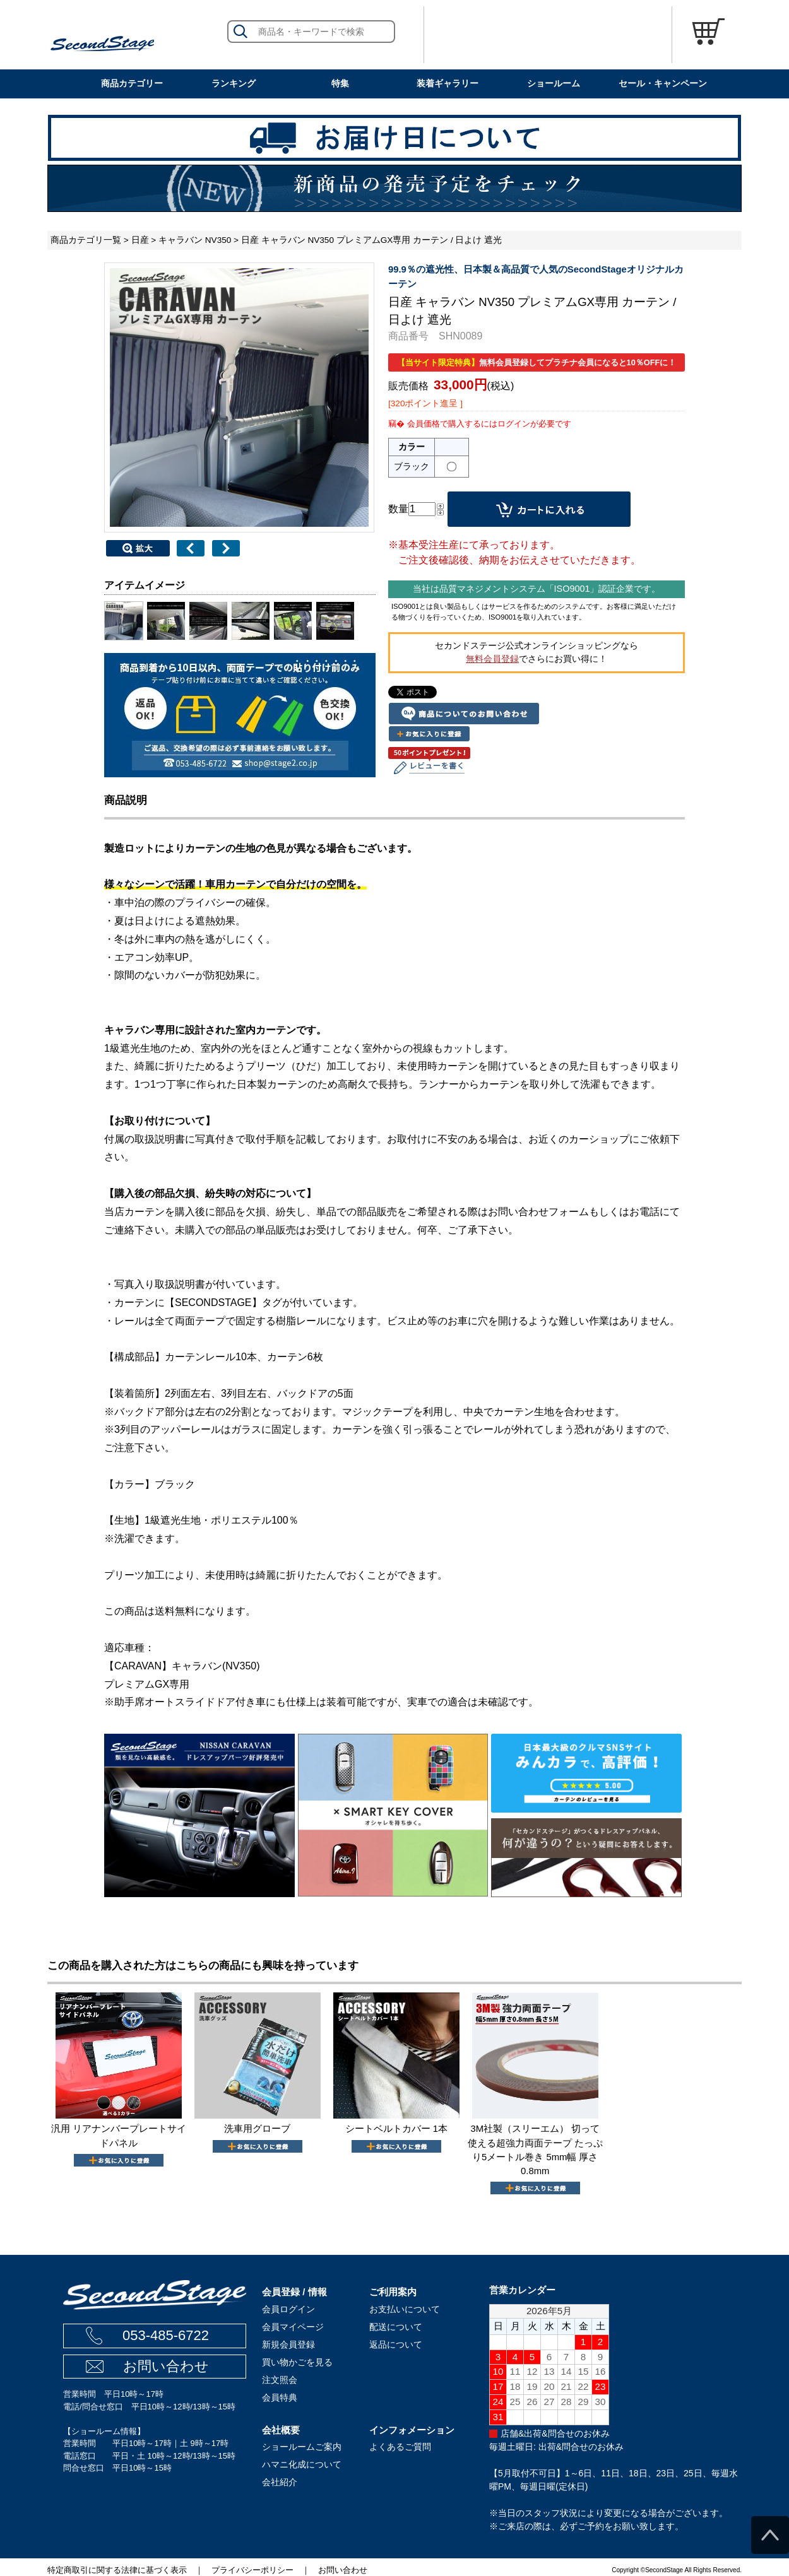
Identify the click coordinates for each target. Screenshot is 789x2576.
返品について (395, 2344)
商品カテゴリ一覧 (85, 240)
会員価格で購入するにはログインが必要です (489, 423)
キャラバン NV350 (194, 240)
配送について (395, 2327)
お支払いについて (404, 2309)
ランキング (233, 83)
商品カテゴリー (132, 83)
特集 (340, 83)
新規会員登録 (288, 2344)
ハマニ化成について (301, 2464)
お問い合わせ (166, 2366)
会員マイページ (293, 2327)
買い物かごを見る (297, 2362)
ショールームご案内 (301, 2447)
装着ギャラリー (447, 83)
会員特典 (279, 2397)
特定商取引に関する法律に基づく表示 (117, 2570)
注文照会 (279, 2380)
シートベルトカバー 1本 (396, 2129)
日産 (140, 240)
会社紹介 (279, 2482)
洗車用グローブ (257, 2129)
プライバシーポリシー (252, 2570)
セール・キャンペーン (663, 83)
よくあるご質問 (400, 2447)
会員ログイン (288, 2309)
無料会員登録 (492, 659)
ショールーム (553, 83)
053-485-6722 (165, 2335)
